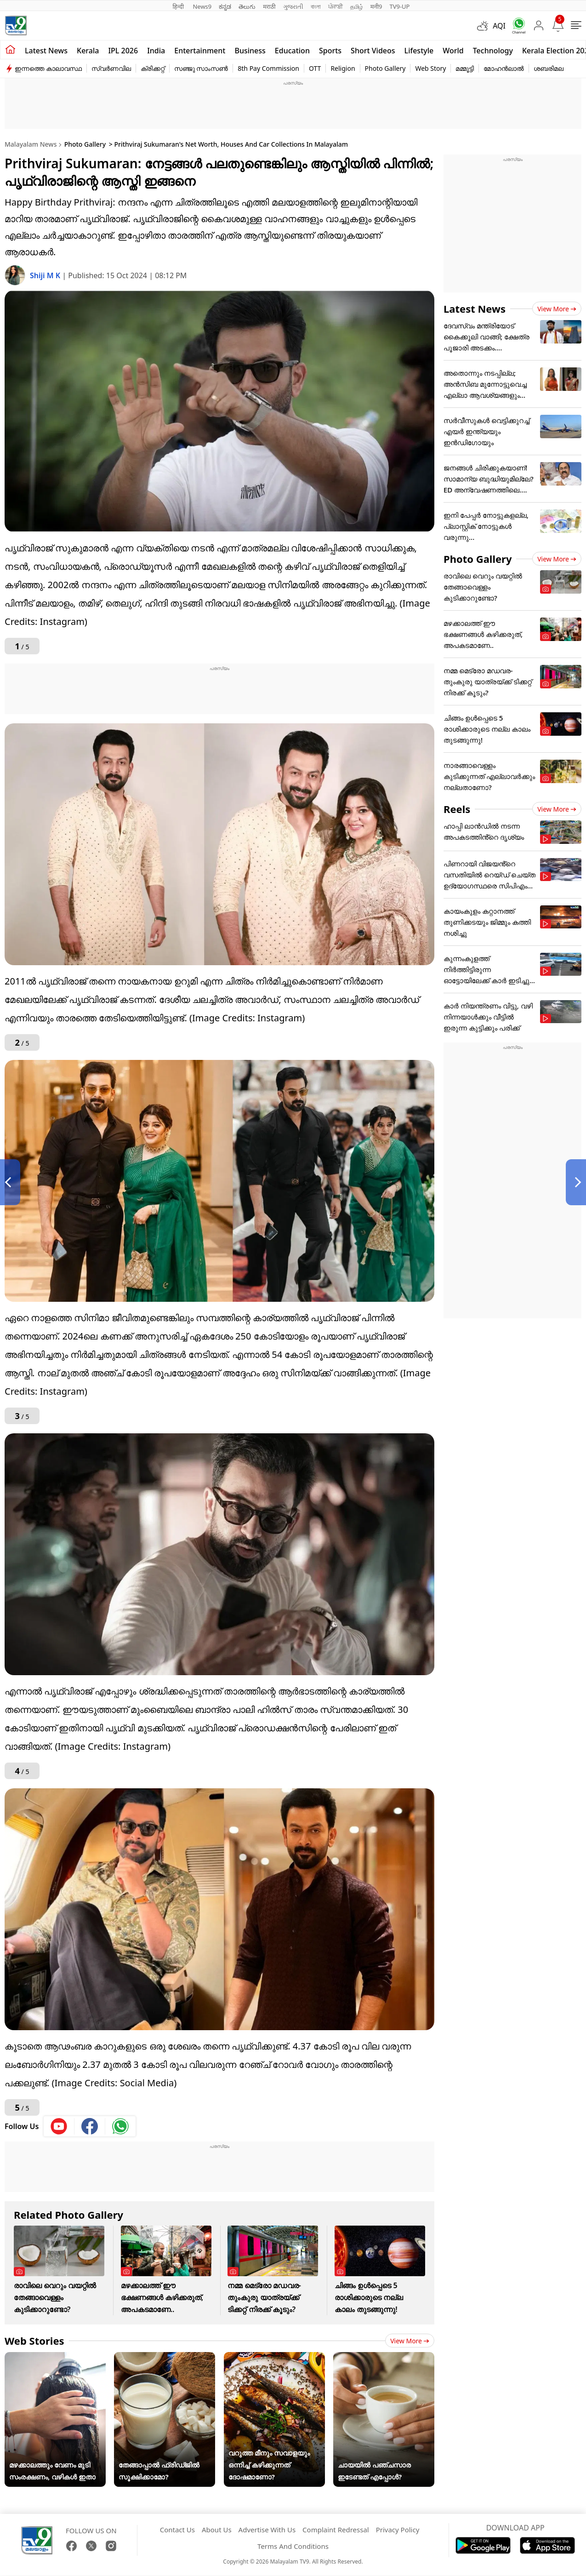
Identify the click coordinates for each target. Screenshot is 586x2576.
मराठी (269, 6)
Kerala (88, 51)
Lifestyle (419, 51)
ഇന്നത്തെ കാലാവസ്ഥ (48, 68)
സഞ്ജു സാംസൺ (201, 68)
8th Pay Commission (268, 68)
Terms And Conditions (293, 2546)
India (156, 51)
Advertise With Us (267, 2529)
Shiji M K (46, 275)
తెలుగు (247, 6)
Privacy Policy (398, 2529)
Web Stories (34, 2340)
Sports (330, 51)
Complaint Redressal (335, 2529)
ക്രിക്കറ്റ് (153, 68)
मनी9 (376, 6)
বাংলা (316, 6)
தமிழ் (356, 6)
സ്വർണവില (111, 68)
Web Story (430, 68)
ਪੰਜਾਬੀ (335, 6)
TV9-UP (399, 6)
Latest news (46, 51)
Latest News (475, 308)
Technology (493, 51)
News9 (202, 6)
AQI (499, 26)
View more (409, 2340)
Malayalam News (31, 144)
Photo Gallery (385, 68)
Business (249, 51)
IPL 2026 (123, 51)
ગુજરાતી (293, 6)
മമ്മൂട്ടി (464, 68)
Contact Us (177, 2529)
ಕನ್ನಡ (225, 6)
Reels (457, 809)
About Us (217, 2529)
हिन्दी (179, 6)
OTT (315, 68)
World (453, 51)
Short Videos (373, 51)
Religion (342, 68)
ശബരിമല (548, 68)
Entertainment (199, 51)
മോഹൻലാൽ (504, 68)
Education (292, 51)
